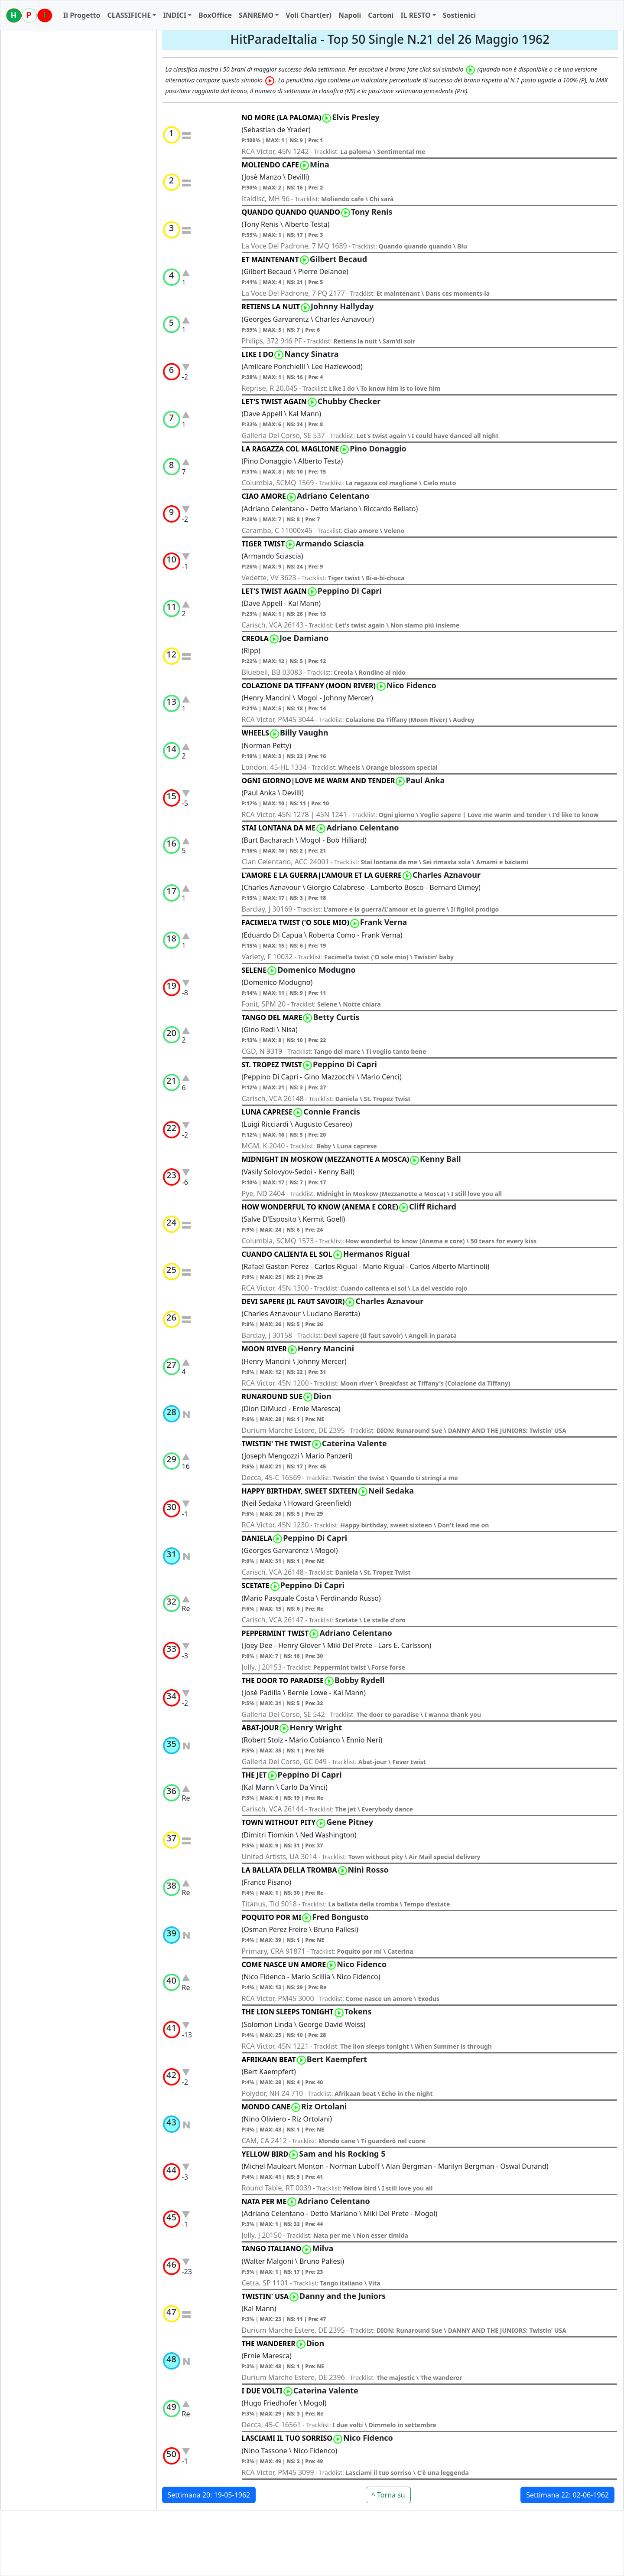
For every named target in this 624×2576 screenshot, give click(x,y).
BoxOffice (215, 15)
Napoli (349, 15)
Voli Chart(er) (309, 15)
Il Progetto (81, 15)
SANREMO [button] (256, 15)
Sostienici (459, 15)
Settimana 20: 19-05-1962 (209, 2495)
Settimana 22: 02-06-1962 (567, 2495)
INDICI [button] (174, 15)
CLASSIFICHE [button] (129, 15)
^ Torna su (388, 2495)
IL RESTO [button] (415, 15)
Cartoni (380, 15)
